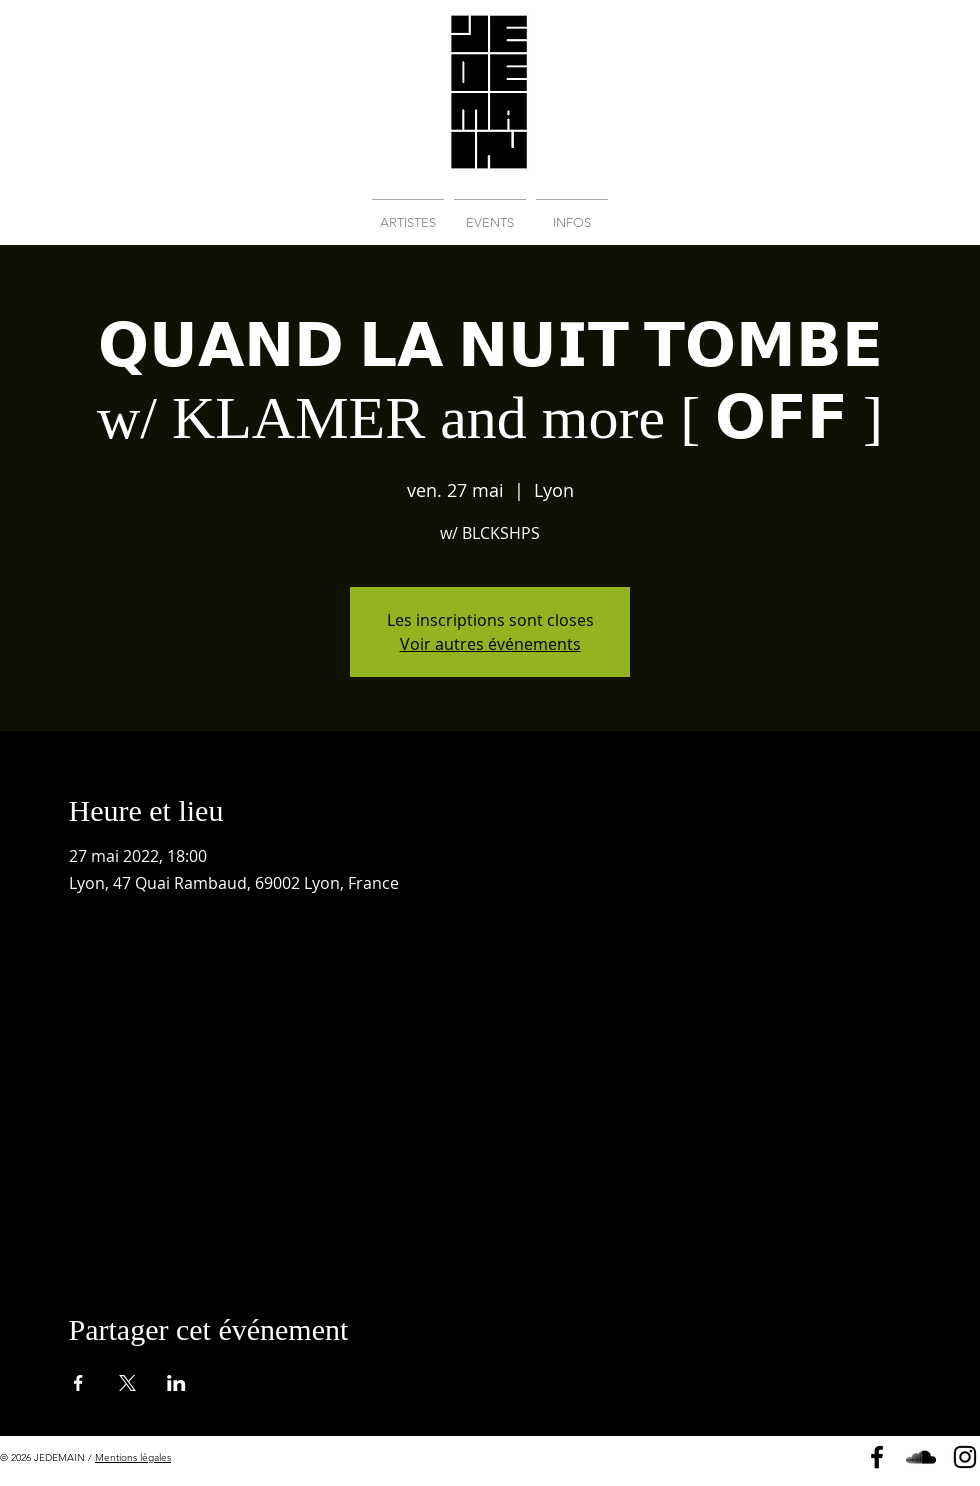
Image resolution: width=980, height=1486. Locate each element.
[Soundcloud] (921, 1457)
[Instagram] (965, 1457)
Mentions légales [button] (133, 1457)
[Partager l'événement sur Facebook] (78, 1383)
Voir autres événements (490, 644)
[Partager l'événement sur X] (127, 1383)
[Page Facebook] (877, 1457)
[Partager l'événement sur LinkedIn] (176, 1383)
